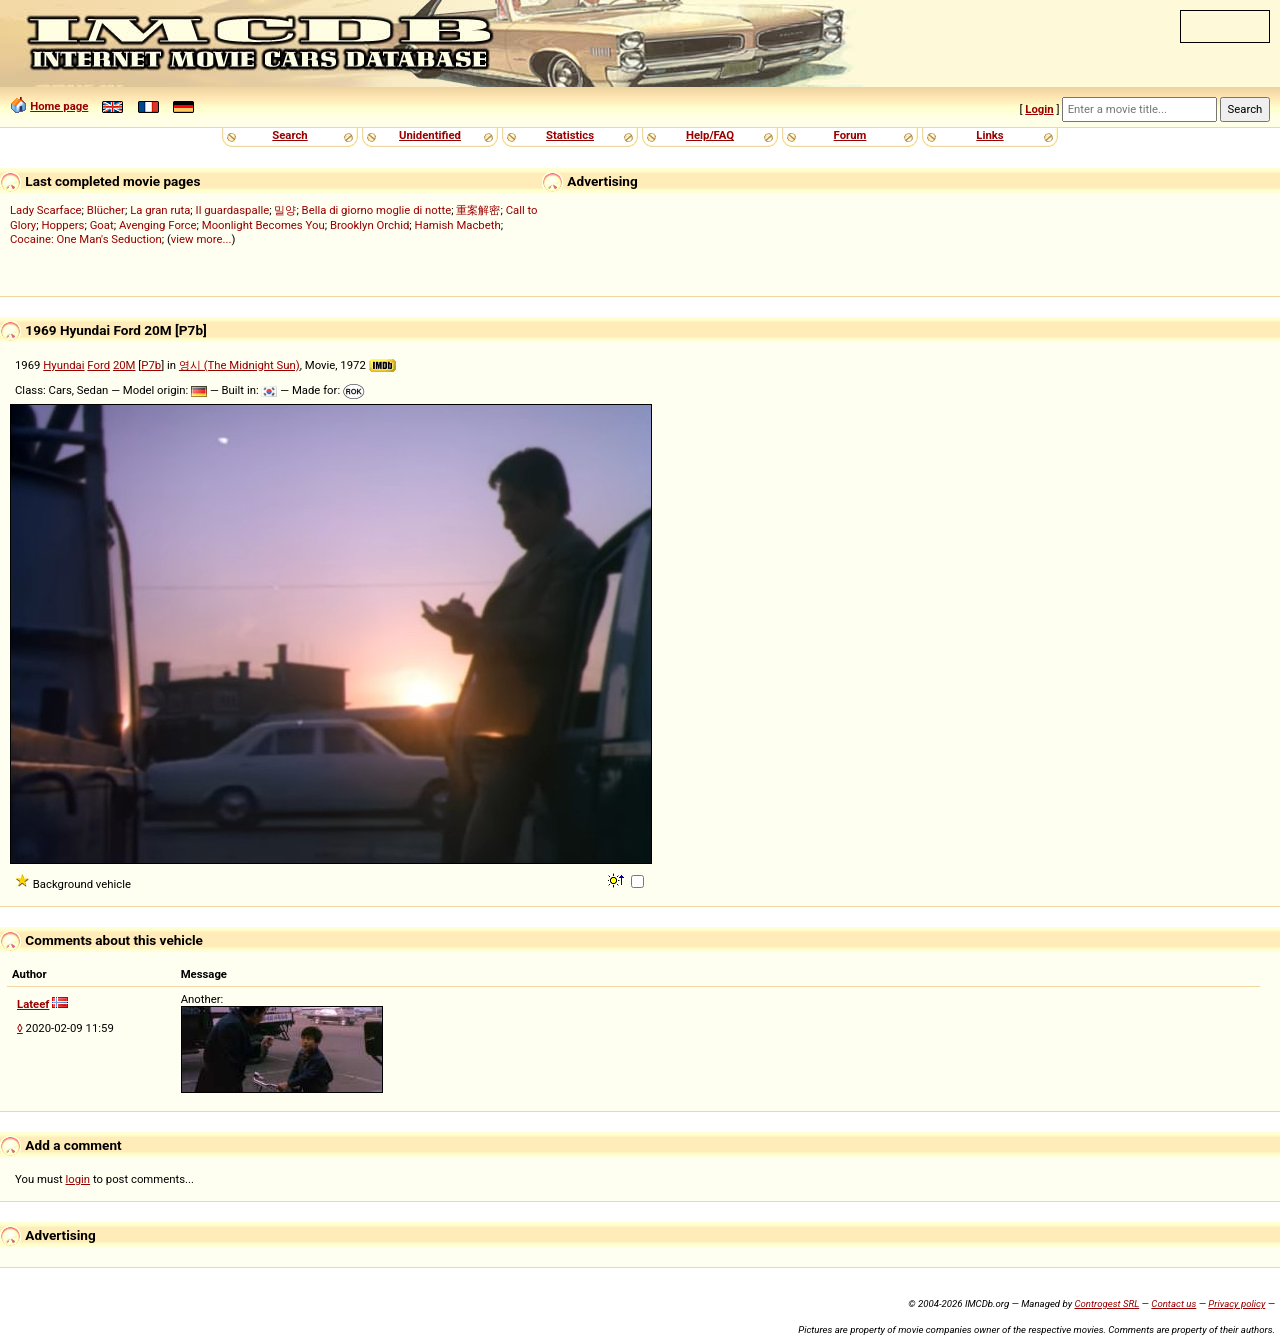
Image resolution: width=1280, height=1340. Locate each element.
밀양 (285, 210)
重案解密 (478, 210)
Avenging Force (158, 225)
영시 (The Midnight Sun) (239, 365)
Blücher (106, 210)
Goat (102, 225)
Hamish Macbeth (458, 225)
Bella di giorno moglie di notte (377, 210)
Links (989, 135)
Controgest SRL (1106, 1303)
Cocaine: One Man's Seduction (86, 239)
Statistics (570, 135)
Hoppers (62, 225)
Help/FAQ (710, 135)
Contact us (1173, 1303)
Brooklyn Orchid (369, 225)
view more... (201, 239)
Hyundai (63, 365)
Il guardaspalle (233, 210)
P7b (151, 365)
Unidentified (430, 135)
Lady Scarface (46, 210)
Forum (850, 135)
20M (124, 365)
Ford (98, 365)
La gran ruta (160, 210)
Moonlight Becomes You (263, 225)
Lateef (33, 1004)
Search (289, 135)
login (78, 1179)
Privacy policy (1236, 1303)
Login (1039, 109)
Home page (59, 106)
